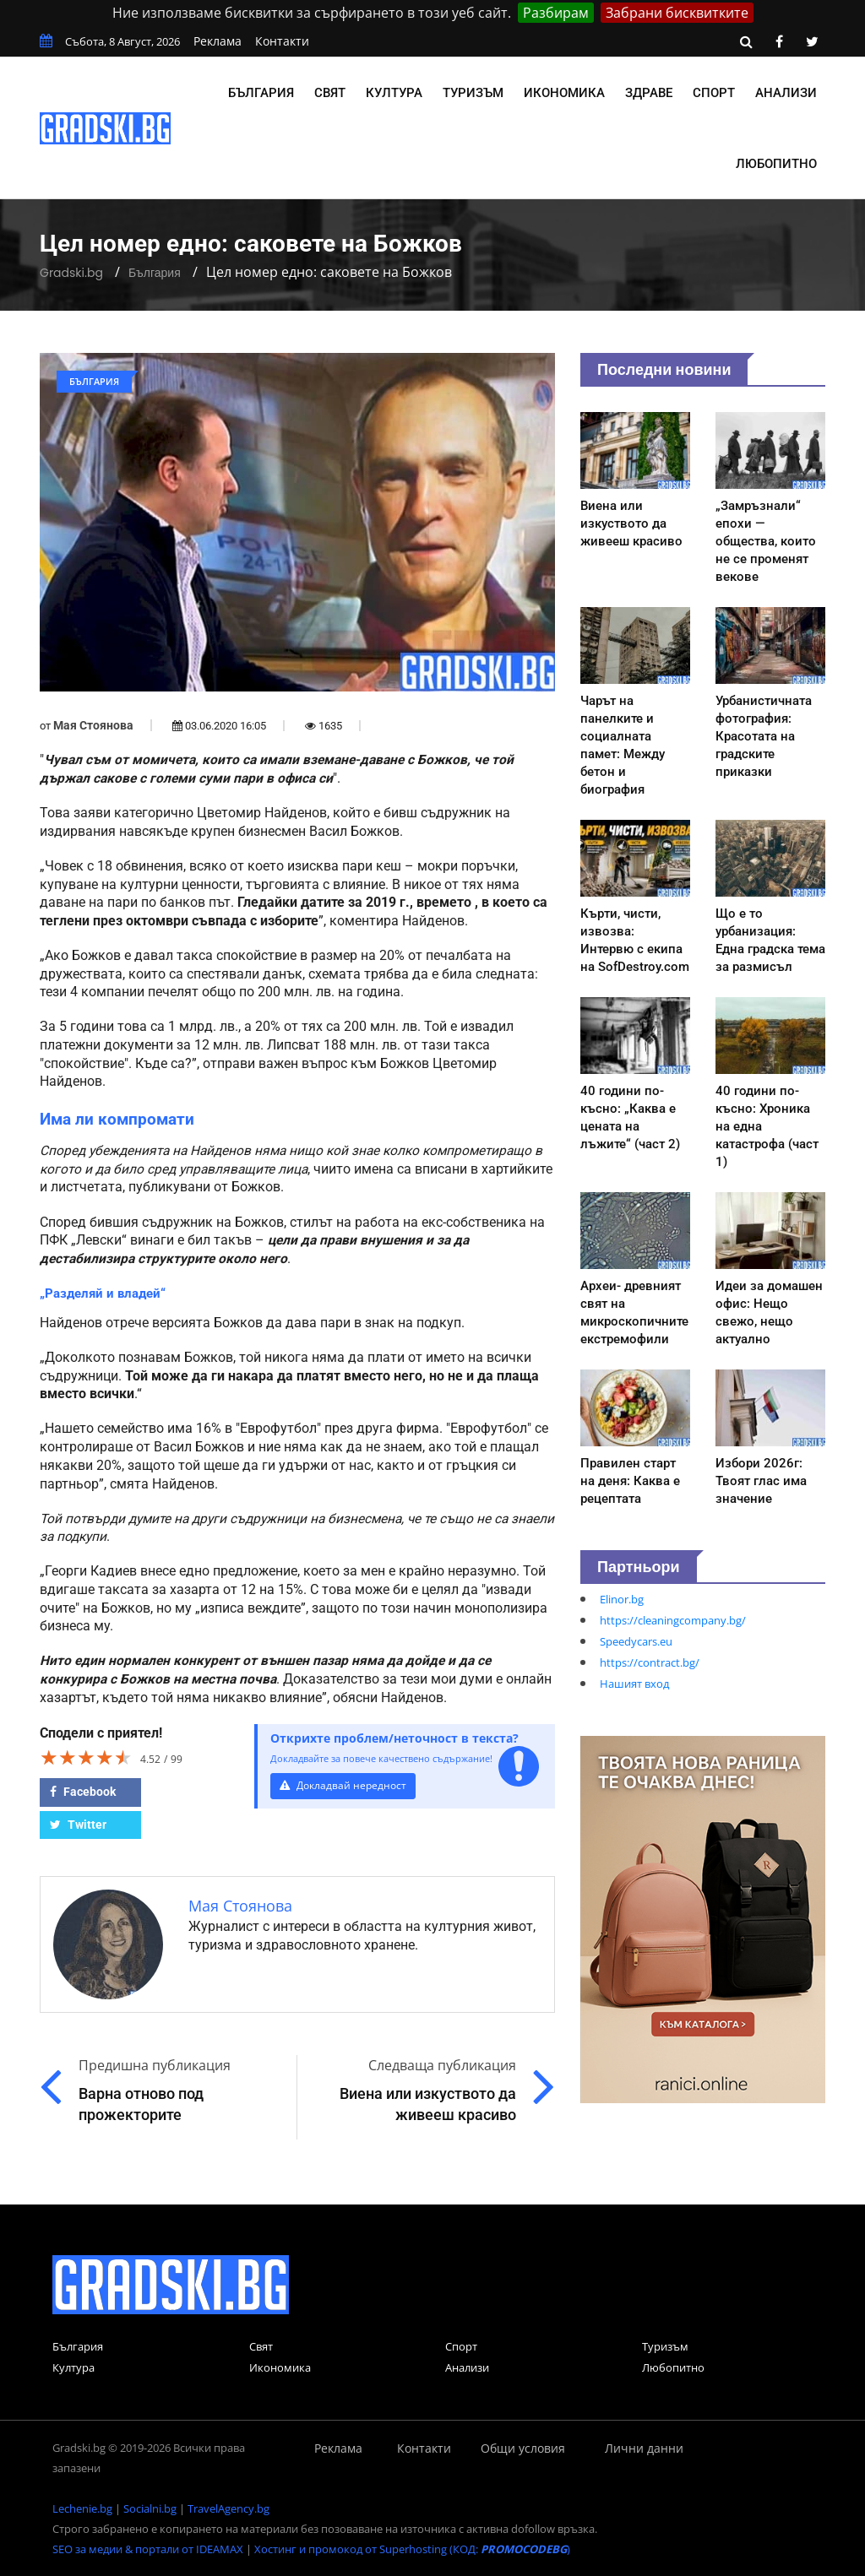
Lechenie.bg (82, 2508)
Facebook (83, 1791)
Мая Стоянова (93, 725)
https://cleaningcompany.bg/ (673, 1620)
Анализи (786, 92)
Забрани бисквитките (677, 12)
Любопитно (776, 163)
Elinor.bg (622, 1599)
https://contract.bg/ (649, 1662)
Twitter (78, 1824)
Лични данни (644, 2448)
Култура (394, 92)
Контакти (282, 41)
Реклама (217, 41)
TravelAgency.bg (228, 2508)
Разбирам (556, 12)
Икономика (564, 92)
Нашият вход (634, 1683)
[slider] (86, 1757)
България (261, 92)
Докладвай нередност (345, 1785)
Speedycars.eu (636, 1641)
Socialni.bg (150, 2508)
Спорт (714, 92)
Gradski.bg (71, 272)
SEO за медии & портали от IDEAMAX (147, 2549)
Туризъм (473, 92)
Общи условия (523, 2448)
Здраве (648, 92)
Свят (329, 92)
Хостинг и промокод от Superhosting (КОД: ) (412, 2549)
